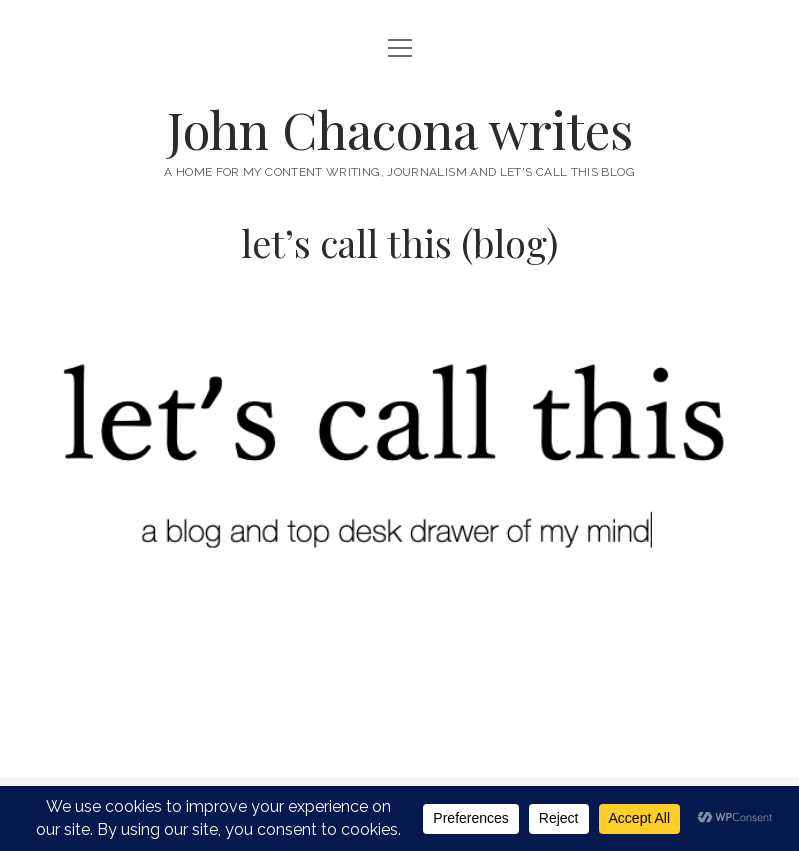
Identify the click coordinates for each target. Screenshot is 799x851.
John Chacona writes (400, 129)
